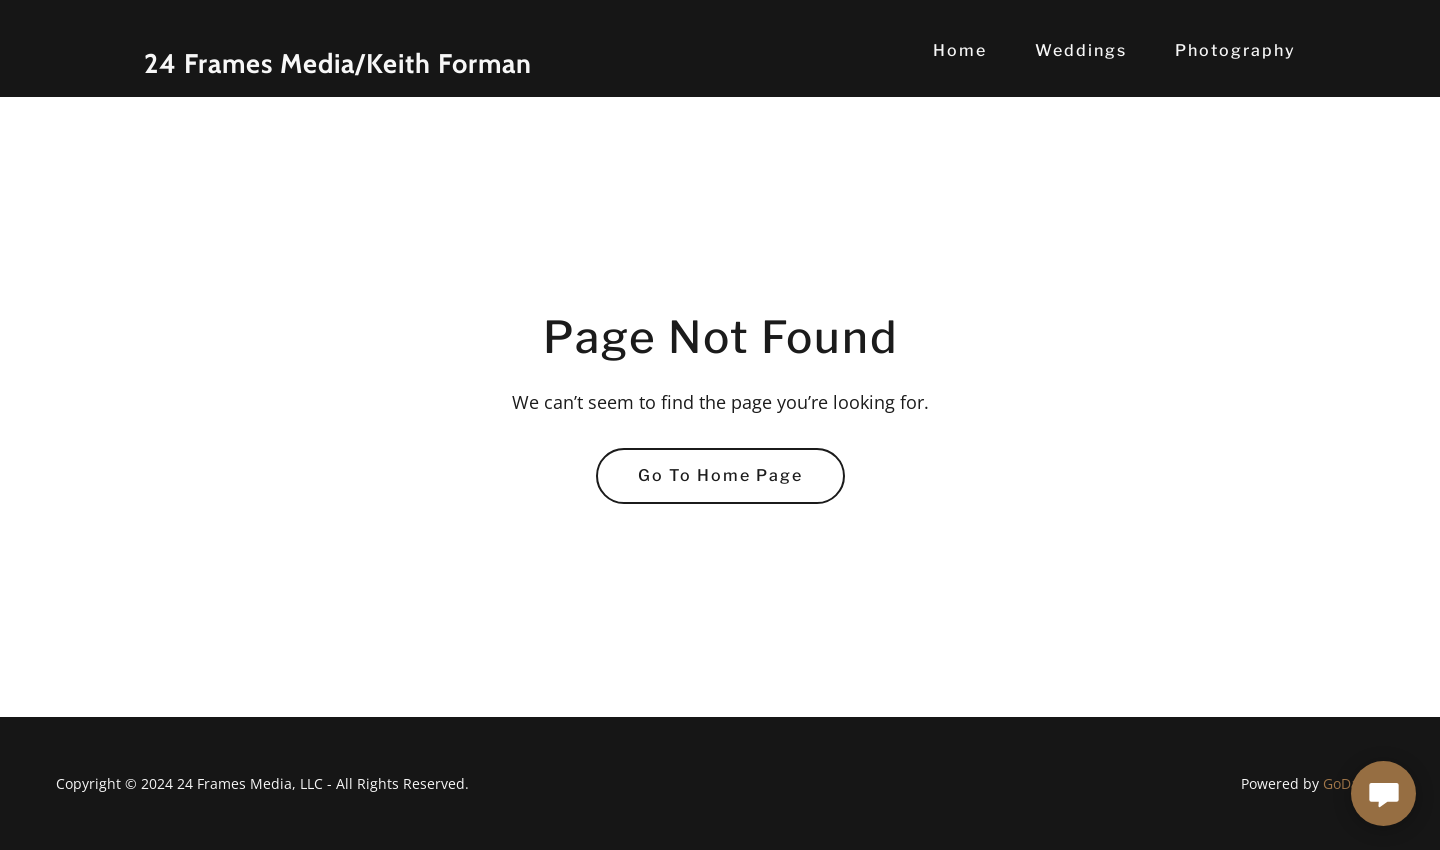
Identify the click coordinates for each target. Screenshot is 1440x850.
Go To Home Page (720, 475)
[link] (345, 67)
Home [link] (960, 50)
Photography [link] (1235, 50)
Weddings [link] (1081, 50)
